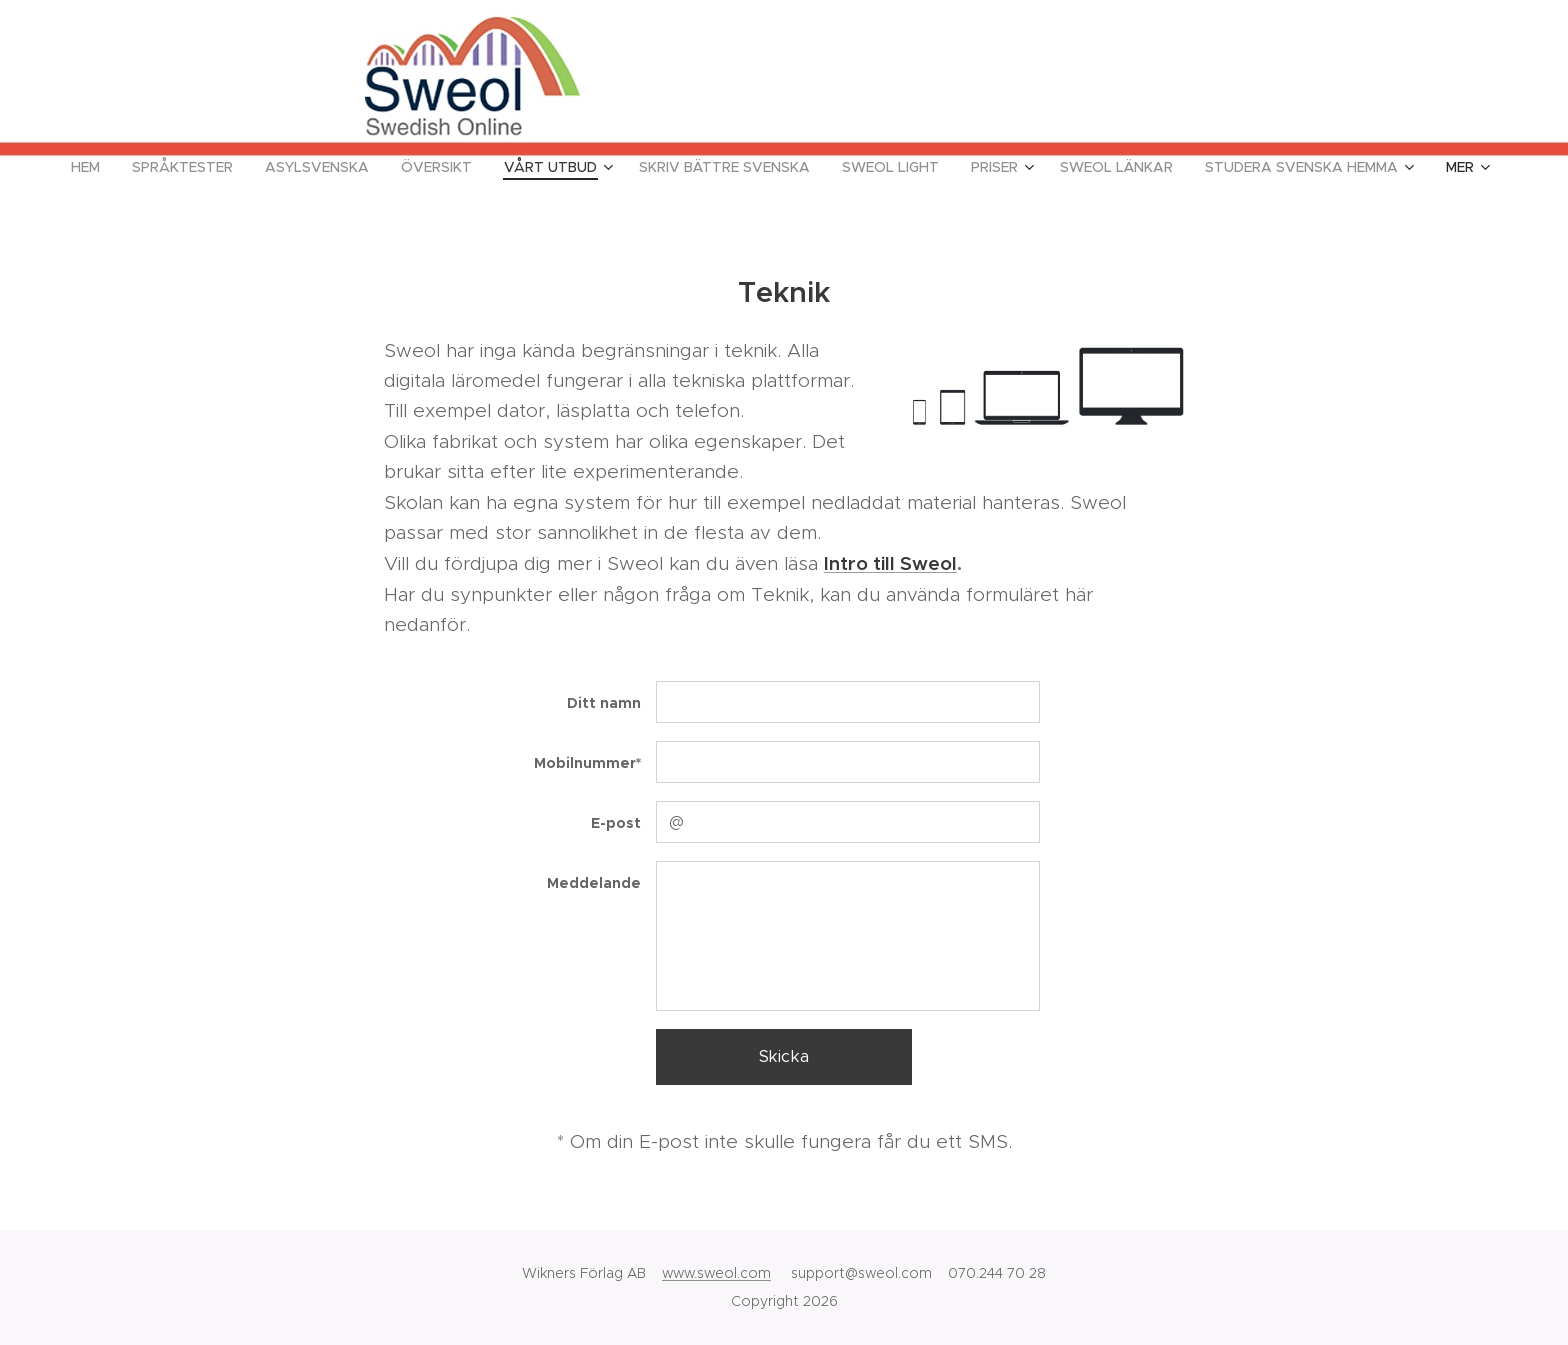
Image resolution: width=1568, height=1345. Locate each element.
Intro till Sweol (890, 564)
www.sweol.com (716, 1273)
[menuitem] (93, 167)
